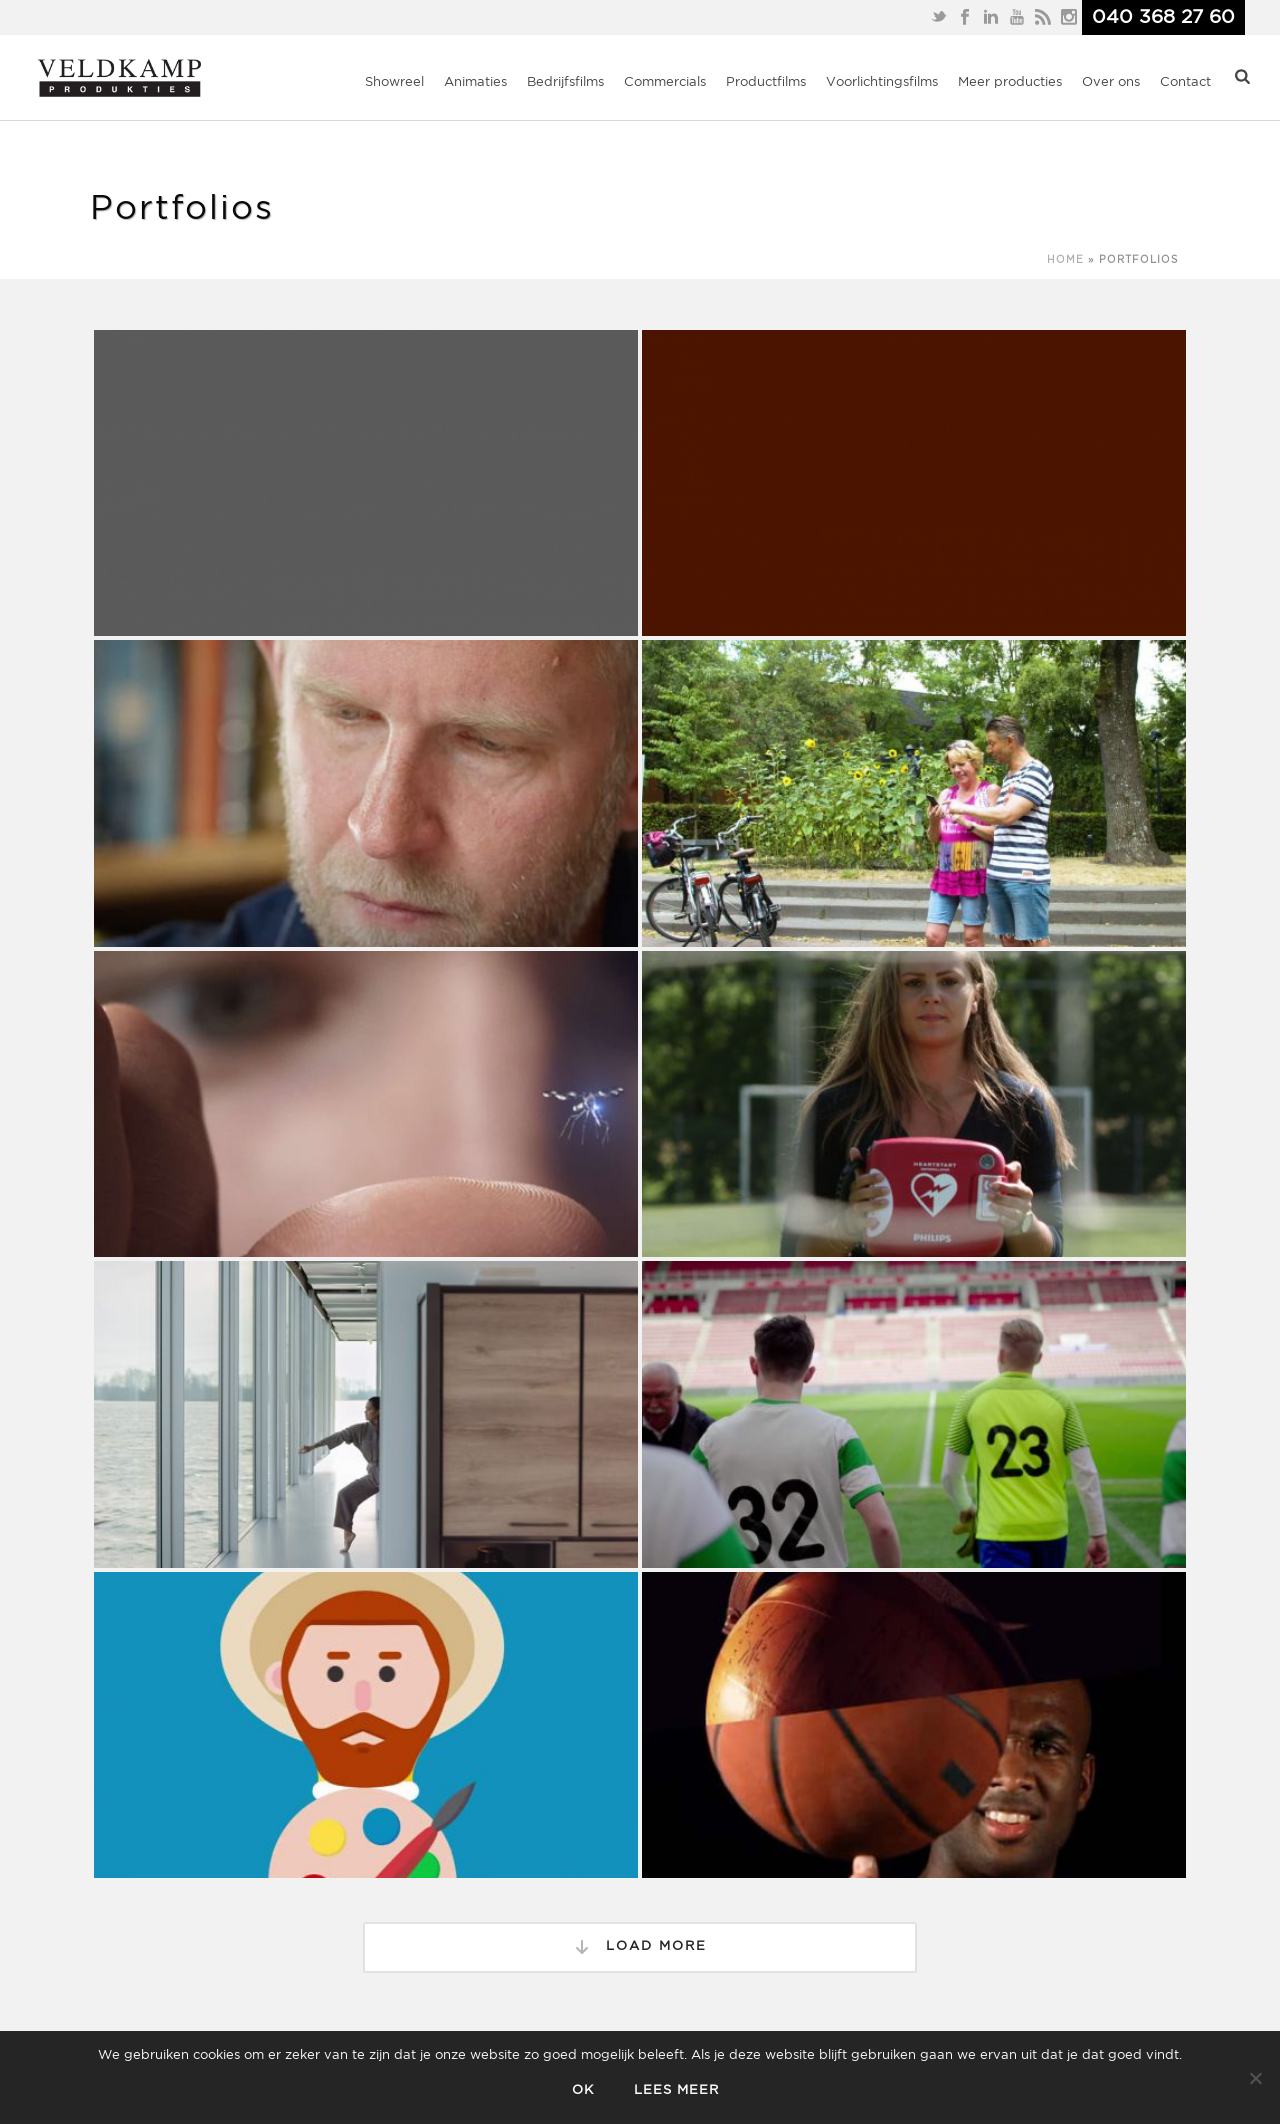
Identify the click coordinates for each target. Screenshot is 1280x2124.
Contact (1185, 82)
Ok (583, 2090)
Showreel (394, 82)
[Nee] (1255, 2078)
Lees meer (676, 2090)
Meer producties (1010, 82)
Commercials (665, 82)
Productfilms (766, 82)
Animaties (475, 82)
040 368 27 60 (1163, 17)
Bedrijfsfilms (565, 82)
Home (1065, 260)
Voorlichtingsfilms (882, 82)
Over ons (1111, 82)
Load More (640, 1947)
